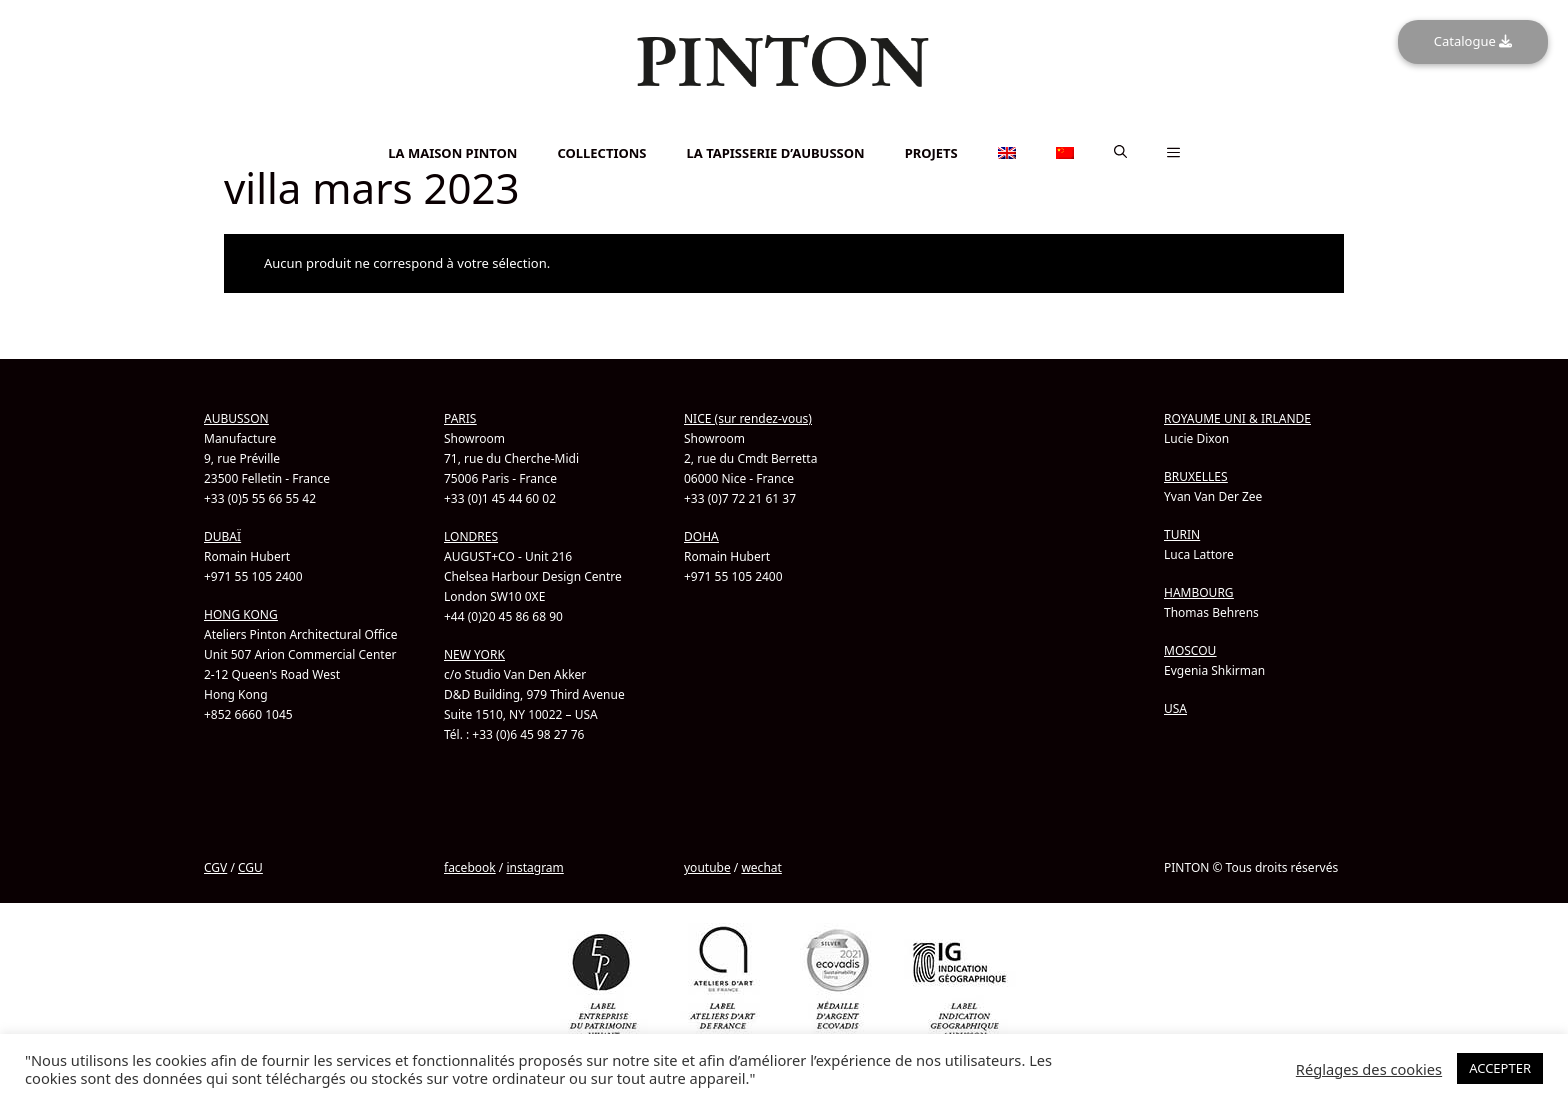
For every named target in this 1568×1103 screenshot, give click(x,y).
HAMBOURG (1199, 591)
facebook (470, 866)
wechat (761, 866)
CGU (250, 866)
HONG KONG (241, 613)
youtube (707, 866)
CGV (215, 866)
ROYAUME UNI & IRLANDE (1237, 417)
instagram (534, 866)
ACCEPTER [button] (1500, 1068)
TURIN (1182, 533)
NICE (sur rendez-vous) (748, 417)
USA (1175, 707)
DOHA (701, 535)
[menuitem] (784, 125)
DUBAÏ (222, 535)
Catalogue (1473, 41)
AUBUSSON (236, 417)
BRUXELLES (1196, 475)
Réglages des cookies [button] (1369, 1069)
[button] (1120, 152)
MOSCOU (1190, 649)
